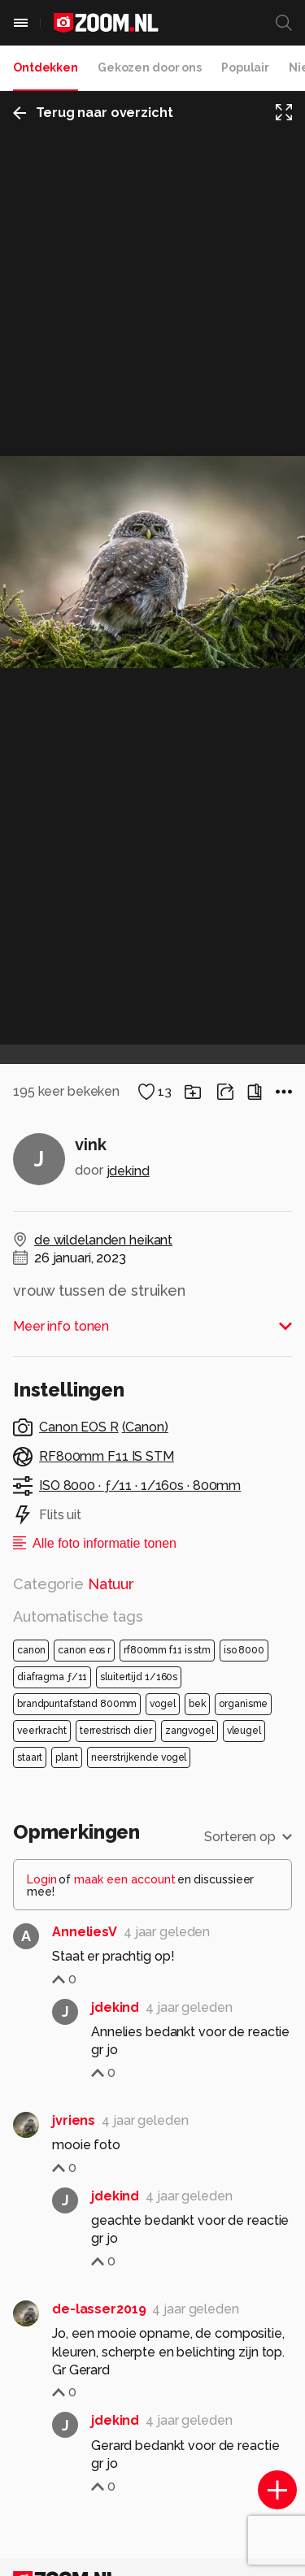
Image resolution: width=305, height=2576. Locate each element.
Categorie (73, 1661)
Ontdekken (45, 67)
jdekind (128, 1248)
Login (42, 1956)
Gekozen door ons (150, 67)
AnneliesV (84, 2009)
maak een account (125, 1956)
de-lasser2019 (99, 2386)
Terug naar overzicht (93, 112)
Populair (245, 67)
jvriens (73, 2197)
